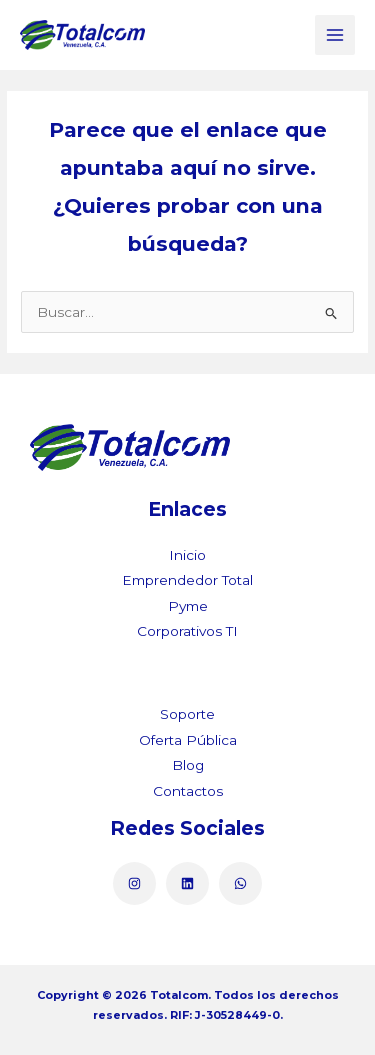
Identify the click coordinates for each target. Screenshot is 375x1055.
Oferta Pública (188, 740)
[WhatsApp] (240, 883)
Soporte (187, 714)
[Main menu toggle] (335, 35)
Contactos (188, 791)
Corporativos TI (187, 631)
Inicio (187, 555)
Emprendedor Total (187, 580)
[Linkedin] (187, 883)
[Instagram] (134, 883)
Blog (188, 765)
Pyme (188, 606)
